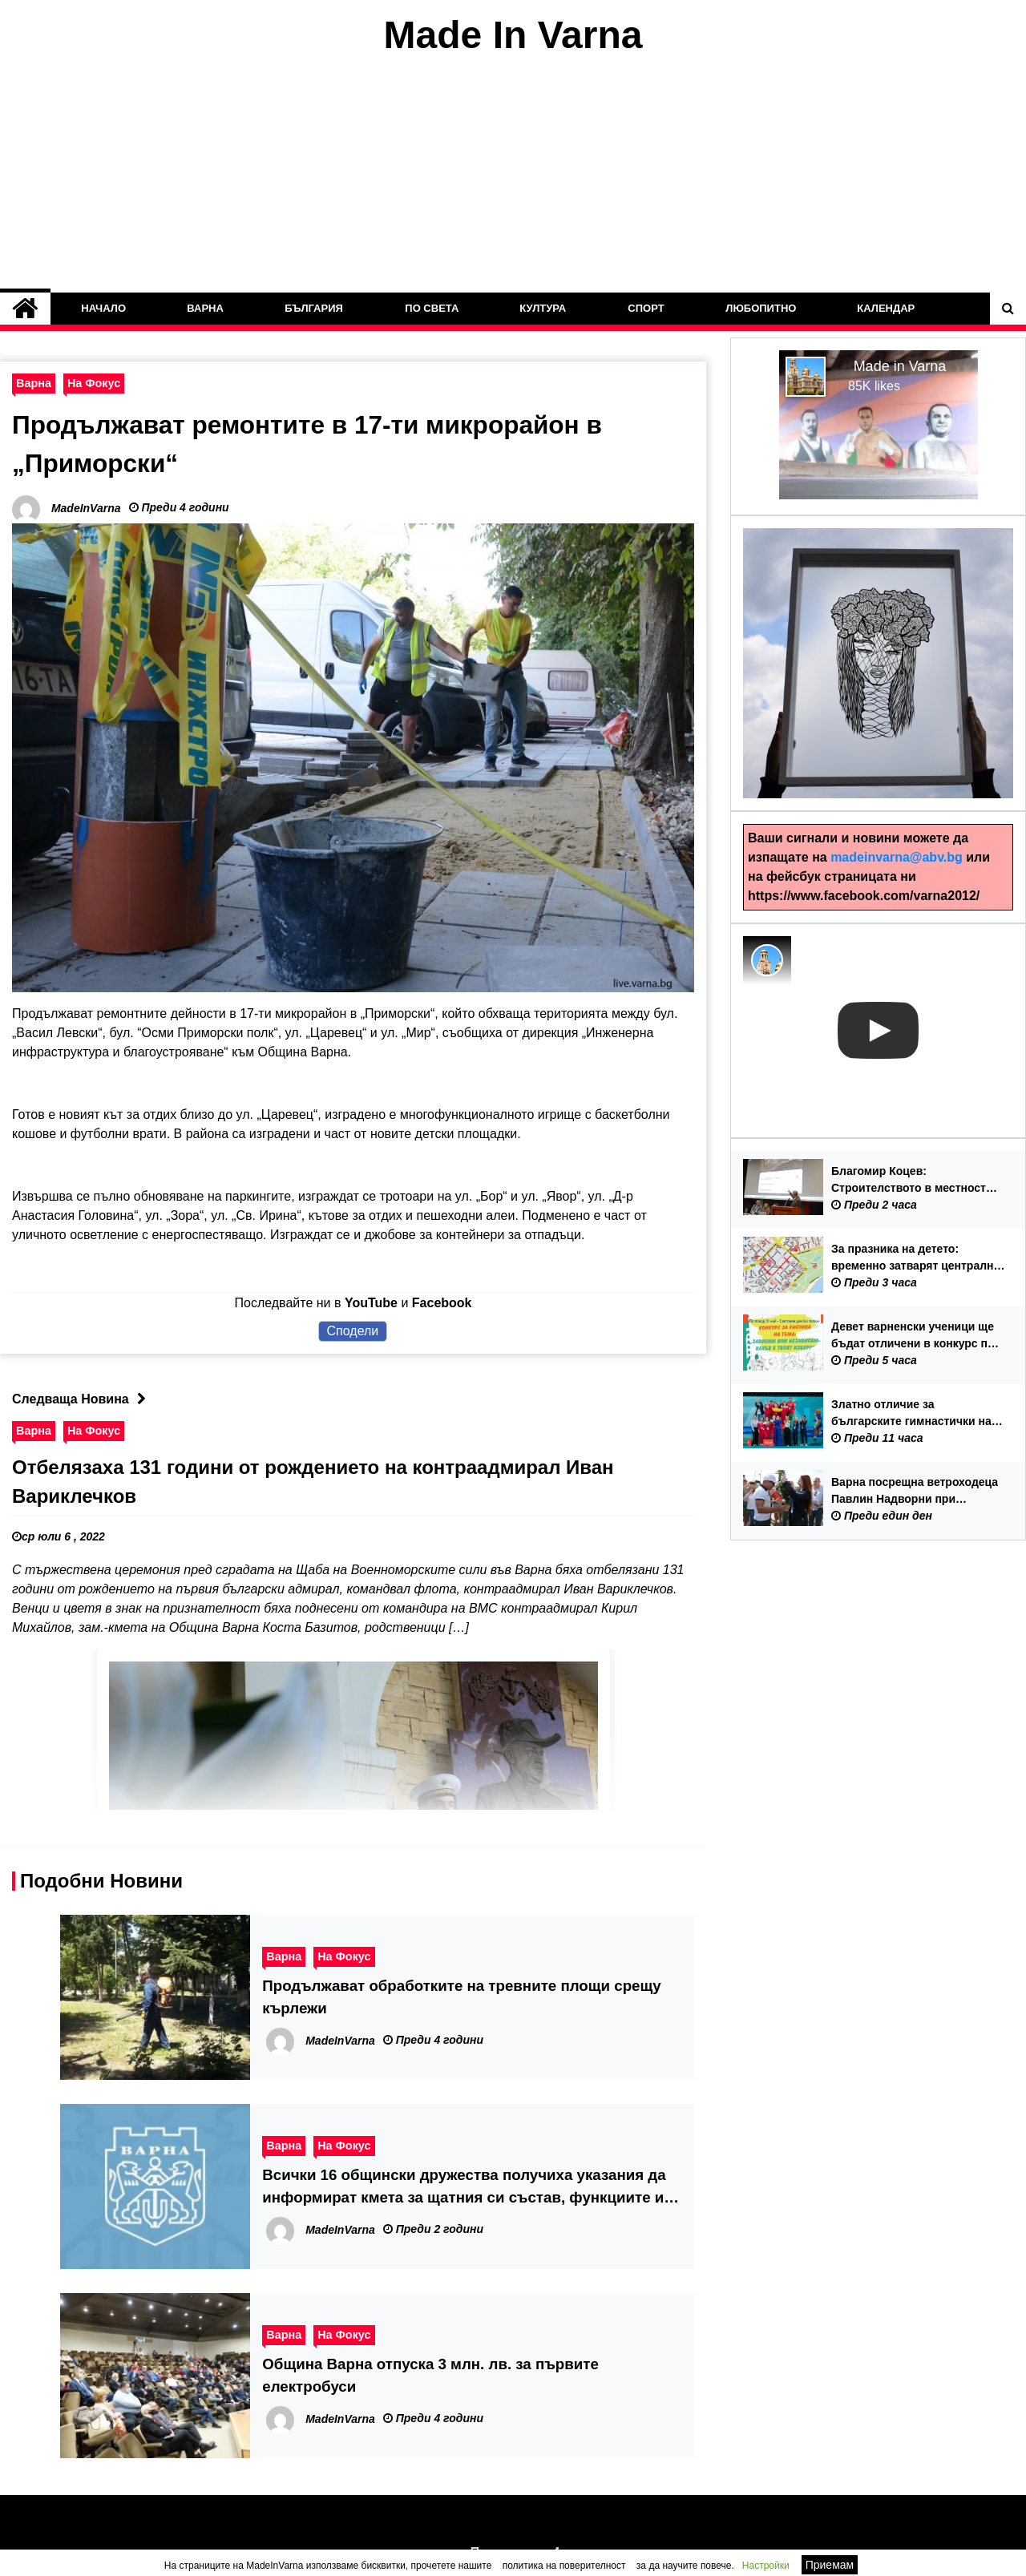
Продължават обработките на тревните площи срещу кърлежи (461, 1996)
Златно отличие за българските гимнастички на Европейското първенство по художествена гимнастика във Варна (915, 1414)
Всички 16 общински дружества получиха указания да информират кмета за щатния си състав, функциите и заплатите (463, 2187)
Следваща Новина (83, 1398)
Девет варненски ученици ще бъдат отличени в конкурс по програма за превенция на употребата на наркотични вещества (913, 1336)
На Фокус (93, 383)
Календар (886, 308)
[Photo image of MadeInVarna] (767, 960)
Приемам (830, 2564)
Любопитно (760, 308)
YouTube (371, 1302)
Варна (206, 308)
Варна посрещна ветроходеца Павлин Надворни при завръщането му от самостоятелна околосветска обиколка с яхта (914, 1492)
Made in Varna (900, 366)
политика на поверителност (564, 2565)
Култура (543, 308)
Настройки (766, 2565)
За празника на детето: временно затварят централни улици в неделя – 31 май (915, 1258)
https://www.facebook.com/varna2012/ (864, 895)
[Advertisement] (513, 175)
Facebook (442, 1302)
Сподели (353, 1330)
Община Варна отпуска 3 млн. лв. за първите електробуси (430, 2374)
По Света (431, 308)
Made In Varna (513, 35)
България (314, 308)
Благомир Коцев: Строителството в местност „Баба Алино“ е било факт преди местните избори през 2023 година (911, 1181)
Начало (103, 308)
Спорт (646, 308)
